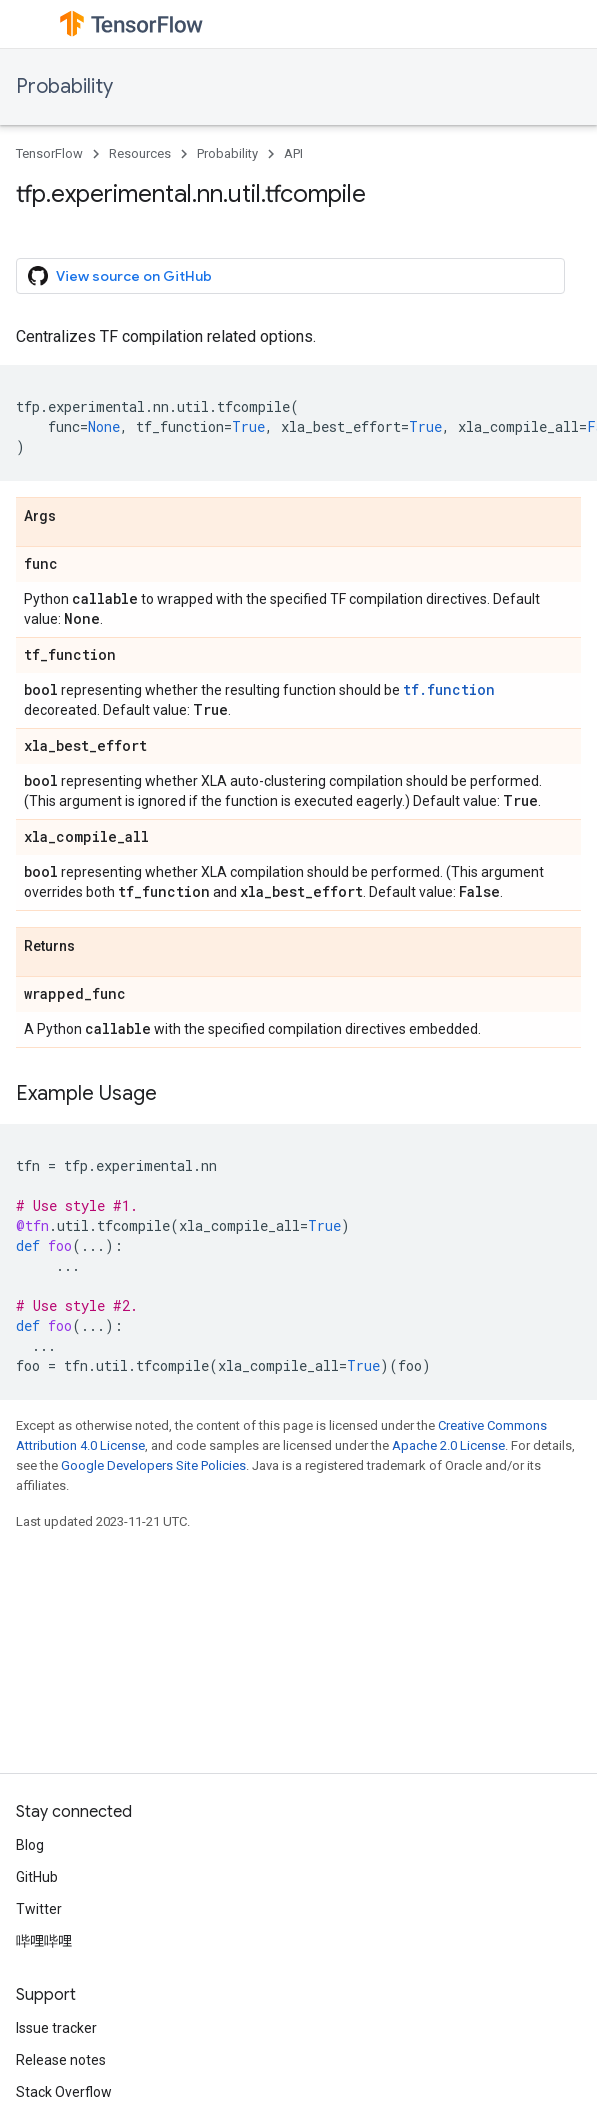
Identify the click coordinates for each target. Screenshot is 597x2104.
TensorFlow (49, 153)
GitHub (37, 1877)
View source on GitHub (120, 276)
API (293, 153)
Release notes (61, 2060)
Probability (64, 86)
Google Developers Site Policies (153, 1465)
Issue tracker (56, 2028)
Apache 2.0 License (448, 1445)
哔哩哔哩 (44, 1941)
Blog (30, 1845)
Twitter (39, 1909)
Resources (140, 153)
